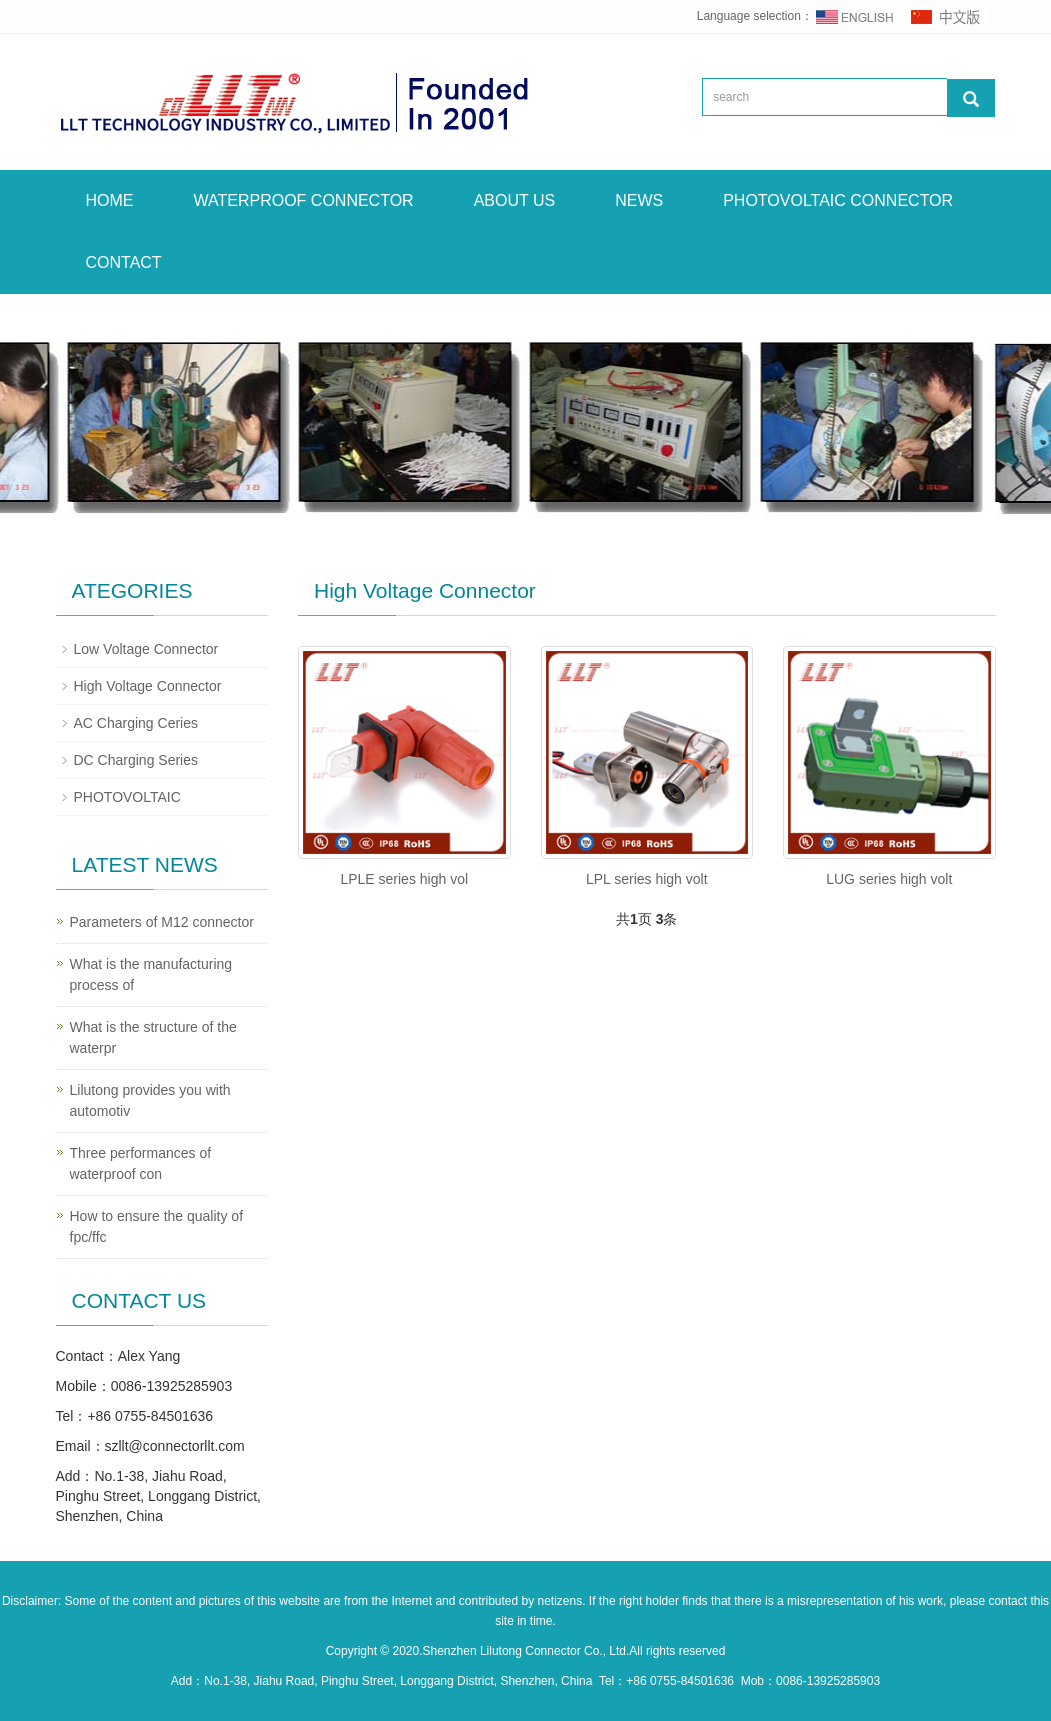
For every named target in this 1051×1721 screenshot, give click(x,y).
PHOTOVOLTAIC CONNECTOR (838, 200)
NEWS (639, 200)
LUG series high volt (889, 879)
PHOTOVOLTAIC (127, 797)
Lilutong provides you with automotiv (150, 1100)
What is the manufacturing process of (151, 974)
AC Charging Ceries (136, 723)
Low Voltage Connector (146, 649)
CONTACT (124, 262)
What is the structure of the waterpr (153, 1037)
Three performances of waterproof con (141, 1163)
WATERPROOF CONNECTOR (304, 200)
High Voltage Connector (148, 686)
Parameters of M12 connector (162, 922)
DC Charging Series (136, 760)
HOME (110, 200)
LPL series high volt (647, 879)
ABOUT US (515, 200)
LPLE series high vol (404, 879)
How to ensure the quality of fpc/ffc (157, 1226)
